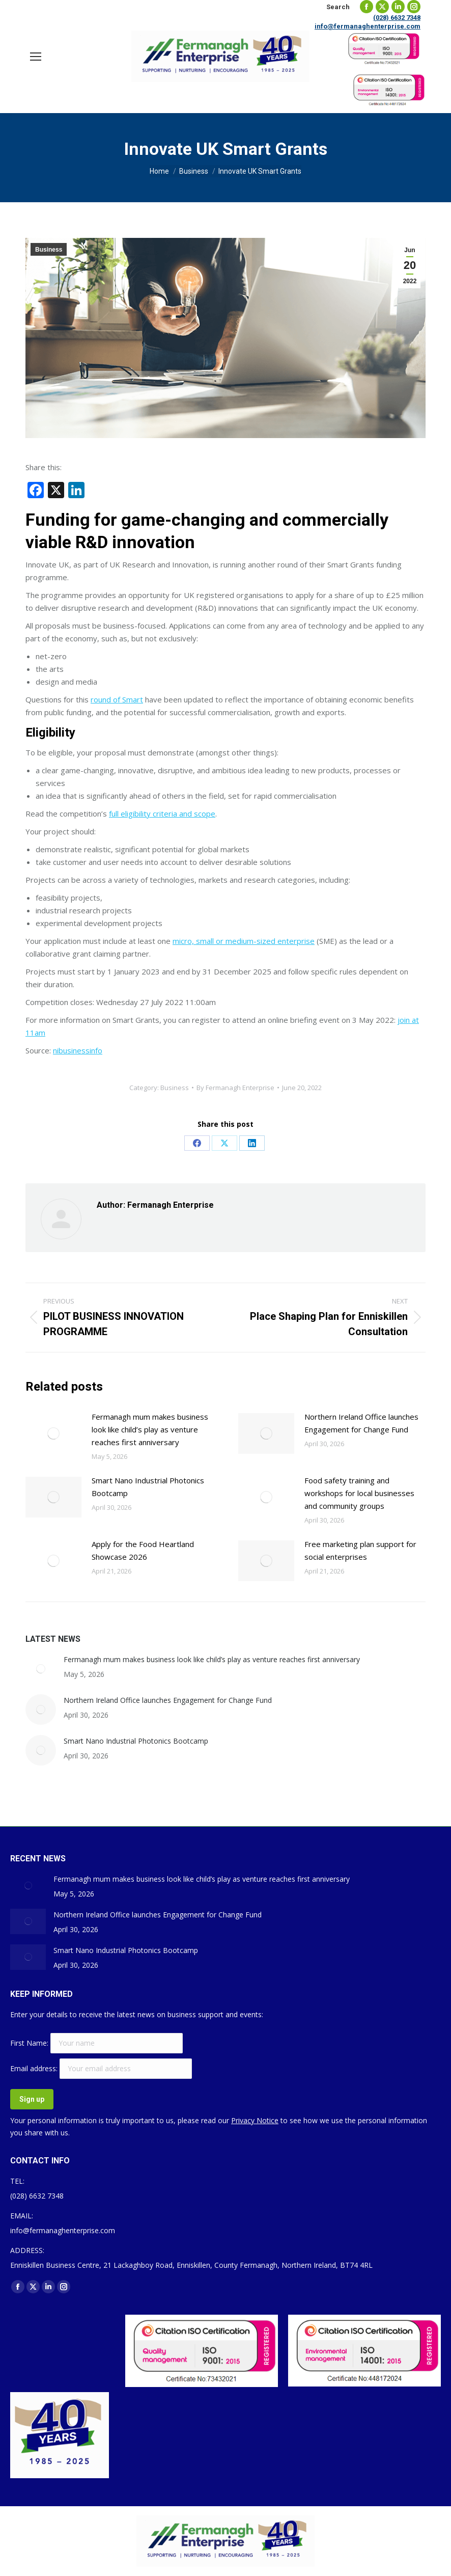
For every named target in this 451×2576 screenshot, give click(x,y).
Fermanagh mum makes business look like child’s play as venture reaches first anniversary (150, 1429)
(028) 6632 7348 (396, 17)
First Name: (30, 2043)
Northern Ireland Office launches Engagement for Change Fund (361, 1423)
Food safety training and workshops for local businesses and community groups (359, 1493)
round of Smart (117, 699)
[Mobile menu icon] (35, 56)
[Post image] (53, 1433)
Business (48, 249)
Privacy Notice (254, 2120)
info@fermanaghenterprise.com (367, 26)
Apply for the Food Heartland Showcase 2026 (143, 1550)
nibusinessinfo (77, 1050)
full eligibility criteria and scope (162, 813)
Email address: (35, 2068)
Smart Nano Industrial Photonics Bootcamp (148, 1486)
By (235, 1087)
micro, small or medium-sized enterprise (244, 941)
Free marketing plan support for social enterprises (360, 1550)
